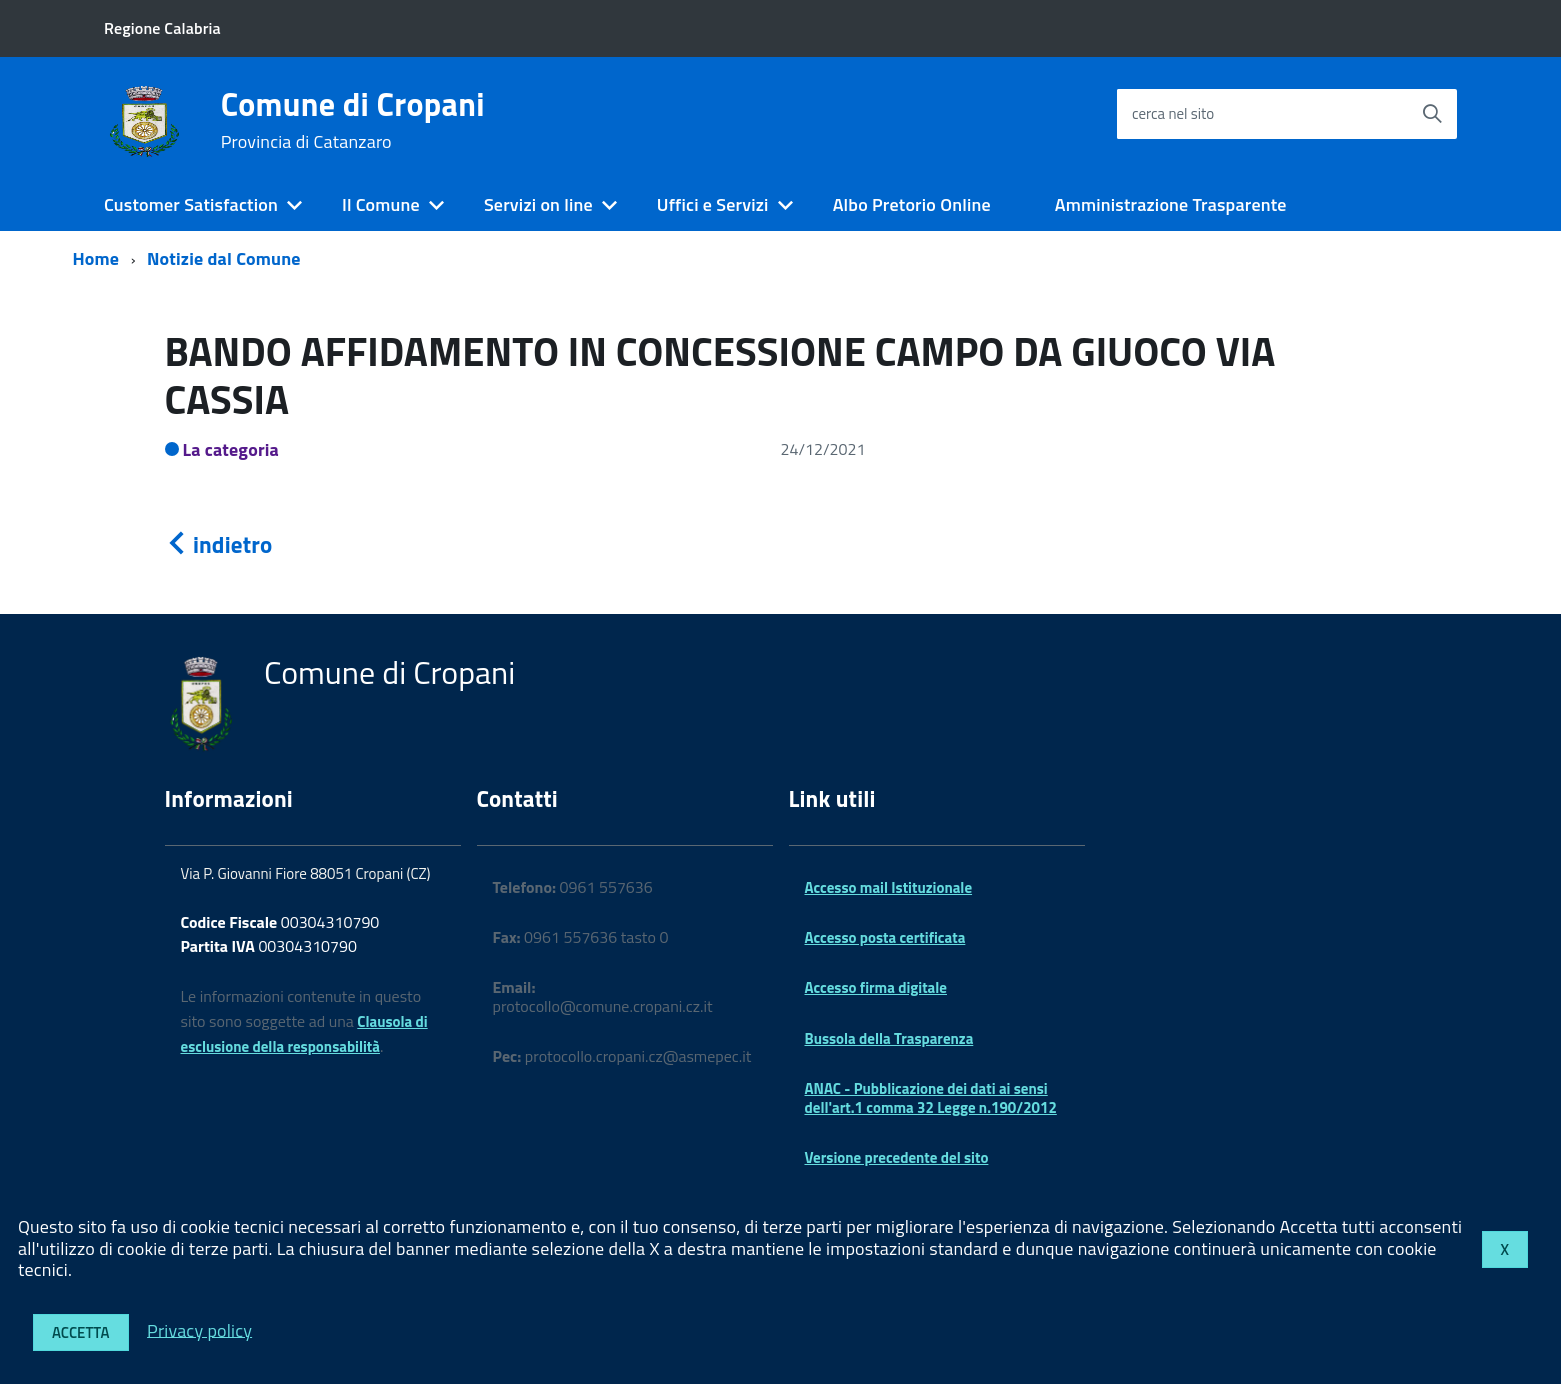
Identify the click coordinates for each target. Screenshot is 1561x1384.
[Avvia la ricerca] (1432, 114)
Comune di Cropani (353, 120)
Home (96, 258)
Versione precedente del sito (897, 1157)
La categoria (231, 449)
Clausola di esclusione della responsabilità (304, 1034)
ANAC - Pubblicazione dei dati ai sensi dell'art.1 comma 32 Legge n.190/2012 (931, 1097)
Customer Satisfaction (191, 204)
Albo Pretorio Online (912, 204)
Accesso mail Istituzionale (889, 887)
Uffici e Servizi (713, 204)
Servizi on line (538, 204)
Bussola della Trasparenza (889, 1038)
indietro (219, 544)
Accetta (81, 1332)
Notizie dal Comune (224, 258)
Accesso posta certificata (885, 937)
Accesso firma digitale (876, 987)
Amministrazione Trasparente (1171, 204)
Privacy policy (199, 1329)
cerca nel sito (1173, 113)
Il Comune (381, 204)
